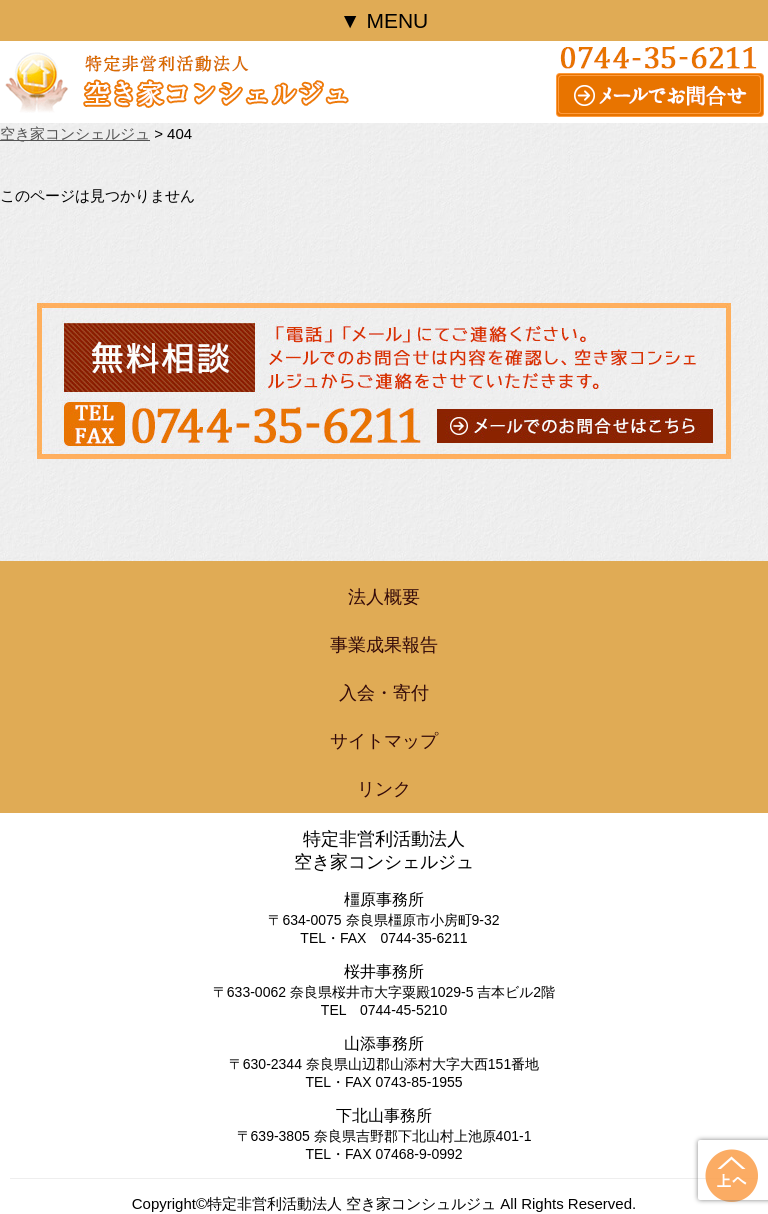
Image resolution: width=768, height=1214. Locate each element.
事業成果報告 (384, 645)
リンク (384, 789)
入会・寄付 (384, 693)
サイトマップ (384, 741)
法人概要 (384, 597)
